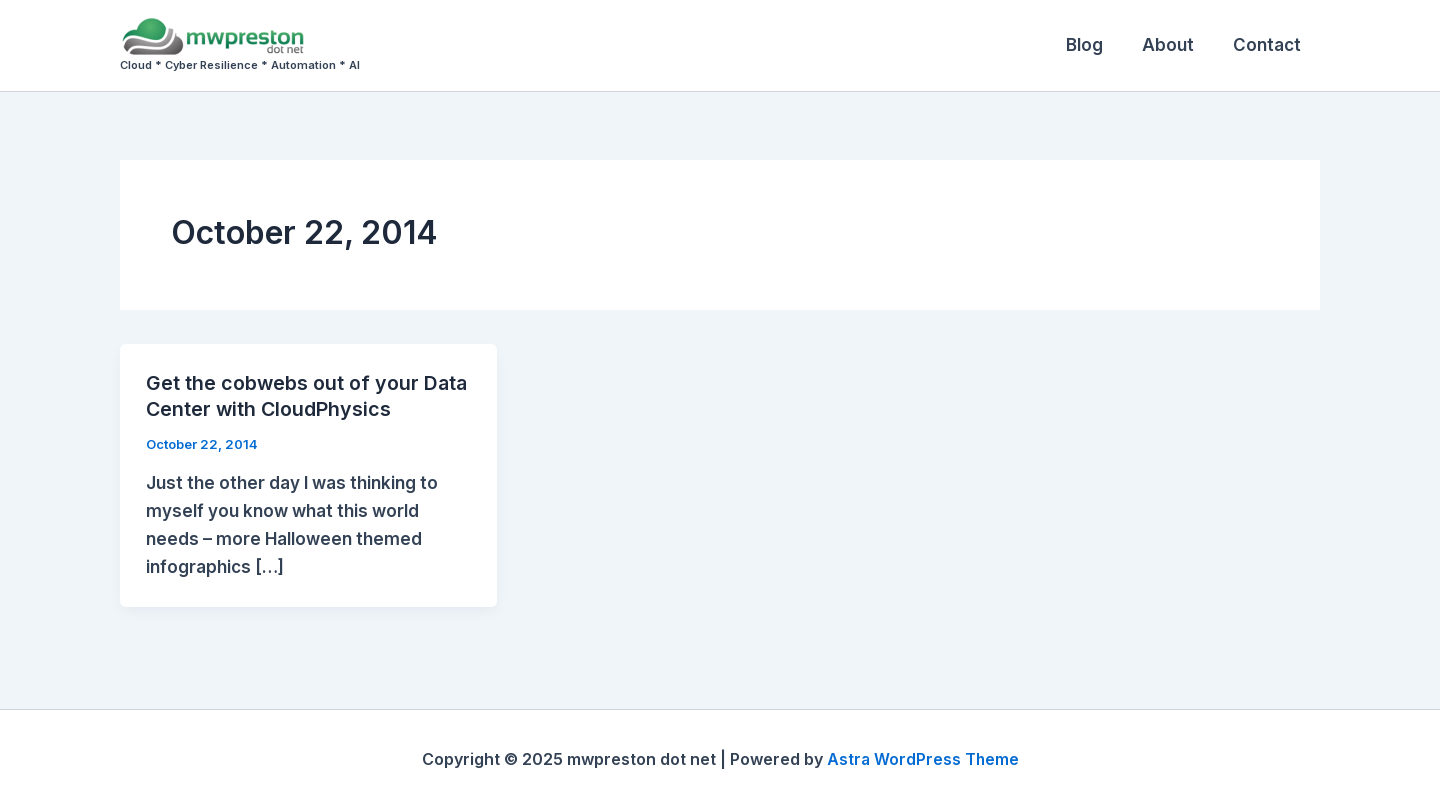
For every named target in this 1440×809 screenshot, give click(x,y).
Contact (1269, 45)
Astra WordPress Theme (923, 759)
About (1175, 45)
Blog (1096, 45)
